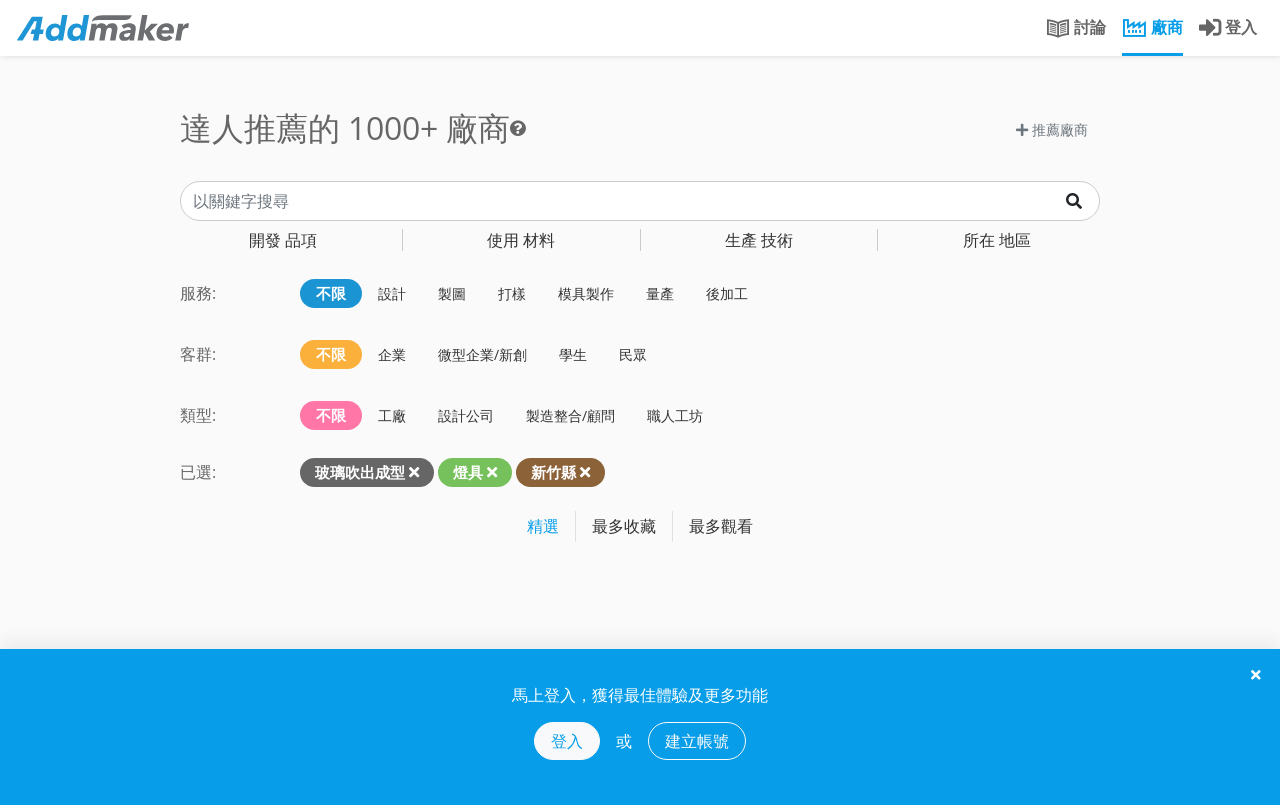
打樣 (512, 293)
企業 (392, 354)
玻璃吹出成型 (360, 472)
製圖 (452, 293)
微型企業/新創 (482, 354)
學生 (573, 354)
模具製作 (586, 293)
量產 (660, 293)
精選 (543, 526)
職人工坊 (675, 415)
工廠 (392, 415)
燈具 (468, 472)
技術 (759, 240)
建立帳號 (697, 741)
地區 (997, 240)
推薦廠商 (1052, 129)
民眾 (633, 354)
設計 (392, 293)
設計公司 (466, 415)
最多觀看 (721, 526)
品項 (283, 240)
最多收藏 (624, 526)
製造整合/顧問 (570, 415)
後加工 (727, 293)
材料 (521, 240)
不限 (331, 293)
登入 (567, 741)
